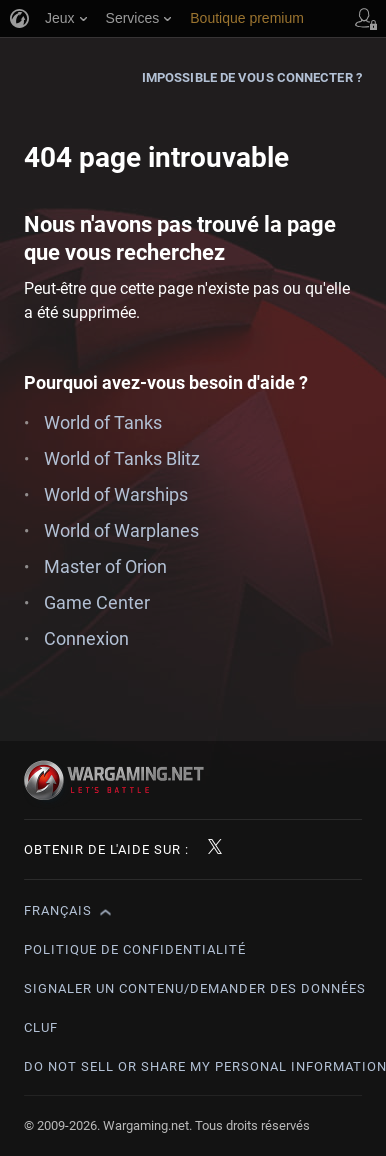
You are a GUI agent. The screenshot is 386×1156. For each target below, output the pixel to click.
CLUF (41, 1027)
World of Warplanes (121, 530)
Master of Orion (105, 566)
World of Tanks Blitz (122, 458)
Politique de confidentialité (135, 949)
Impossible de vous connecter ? (252, 77)
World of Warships (116, 494)
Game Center (97, 602)
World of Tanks (103, 422)
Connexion (86, 638)
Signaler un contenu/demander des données (195, 988)
